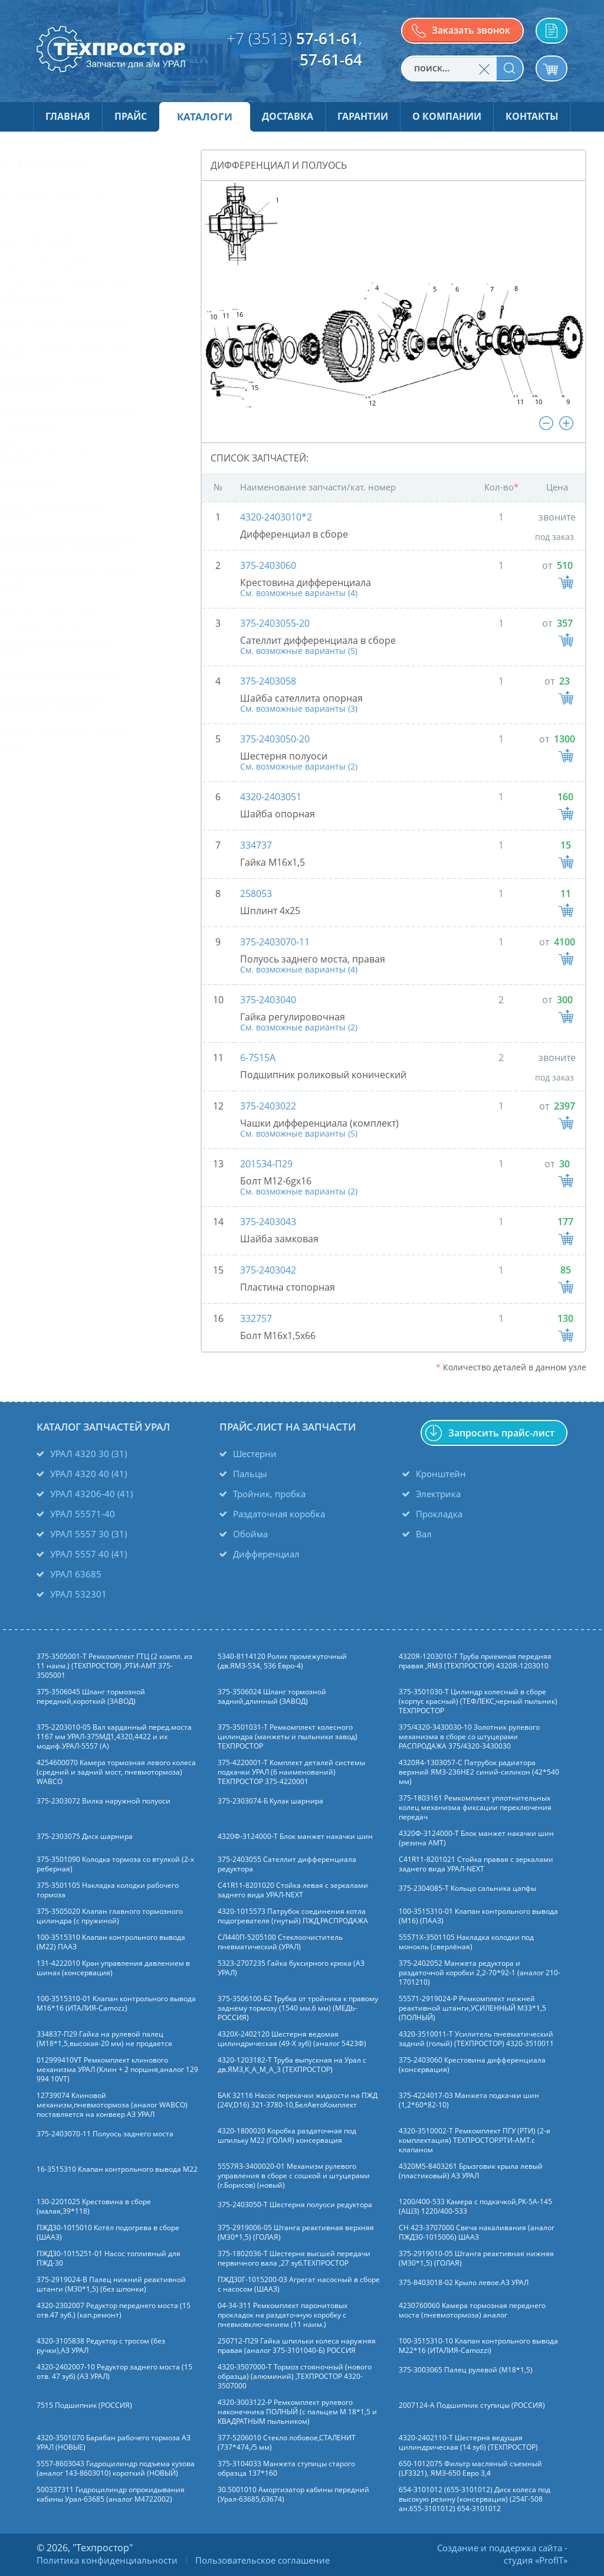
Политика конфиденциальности (107, 2560)
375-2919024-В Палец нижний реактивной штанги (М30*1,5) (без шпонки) (111, 2284)
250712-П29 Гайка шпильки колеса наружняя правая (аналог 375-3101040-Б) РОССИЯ (297, 2345)
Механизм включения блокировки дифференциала (98, 418)
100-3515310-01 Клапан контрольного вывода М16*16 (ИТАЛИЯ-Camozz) (116, 2003)
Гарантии (362, 116)
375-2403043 (268, 1221)
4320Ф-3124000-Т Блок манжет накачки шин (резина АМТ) (476, 1838)
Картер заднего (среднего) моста (95, 320)
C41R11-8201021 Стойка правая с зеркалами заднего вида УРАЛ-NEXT (476, 1864)
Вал (424, 1534)
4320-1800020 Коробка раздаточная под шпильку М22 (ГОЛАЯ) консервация (287, 2135)
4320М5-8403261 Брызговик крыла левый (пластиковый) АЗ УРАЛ (471, 2171)
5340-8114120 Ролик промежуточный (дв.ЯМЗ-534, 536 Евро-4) (282, 1661)
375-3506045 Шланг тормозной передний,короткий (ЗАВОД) (91, 1696)
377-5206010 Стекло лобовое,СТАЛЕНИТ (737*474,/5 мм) (287, 2442)
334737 (256, 845)
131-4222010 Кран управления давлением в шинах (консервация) (113, 1968)
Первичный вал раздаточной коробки (88, 452)
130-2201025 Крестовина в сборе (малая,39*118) (94, 2206)
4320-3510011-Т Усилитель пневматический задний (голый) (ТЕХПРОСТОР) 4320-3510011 (476, 2039)
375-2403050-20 (275, 738)
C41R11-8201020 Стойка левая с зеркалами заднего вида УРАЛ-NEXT (293, 1890)
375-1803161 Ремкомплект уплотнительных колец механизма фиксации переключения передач (475, 1807)
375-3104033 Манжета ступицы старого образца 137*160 (286, 2468)
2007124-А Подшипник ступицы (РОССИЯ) (472, 2405)
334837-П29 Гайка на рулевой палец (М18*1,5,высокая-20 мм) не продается (104, 2039)
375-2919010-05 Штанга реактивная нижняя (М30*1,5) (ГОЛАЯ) (476, 2258)
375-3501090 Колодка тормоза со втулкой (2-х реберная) (115, 1864)
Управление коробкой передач (91, 676)
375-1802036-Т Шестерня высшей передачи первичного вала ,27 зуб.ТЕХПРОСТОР (294, 2258)
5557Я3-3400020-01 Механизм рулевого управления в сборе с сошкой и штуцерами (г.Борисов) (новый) (294, 2176)
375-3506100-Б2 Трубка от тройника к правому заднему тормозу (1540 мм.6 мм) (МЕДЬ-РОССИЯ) (298, 2008)
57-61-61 (327, 38)
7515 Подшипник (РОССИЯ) (84, 2405)
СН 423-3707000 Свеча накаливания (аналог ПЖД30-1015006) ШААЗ (476, 2232)
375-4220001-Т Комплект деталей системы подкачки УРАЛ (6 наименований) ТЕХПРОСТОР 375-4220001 (291, 1772)
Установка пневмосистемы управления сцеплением (82, 705)
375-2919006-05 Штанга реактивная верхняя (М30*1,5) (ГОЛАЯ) (296, 2232)
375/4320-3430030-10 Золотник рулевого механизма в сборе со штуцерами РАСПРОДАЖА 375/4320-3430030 (469, 1737)
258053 (256, 893)
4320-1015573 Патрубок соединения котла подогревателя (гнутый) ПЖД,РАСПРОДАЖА (293, 1916)
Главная (67, 116)
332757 (256, 1318)
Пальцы (250, 1474)
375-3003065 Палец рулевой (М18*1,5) (466, 2370)
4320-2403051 (270, 796)
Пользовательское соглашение (262, 2560)
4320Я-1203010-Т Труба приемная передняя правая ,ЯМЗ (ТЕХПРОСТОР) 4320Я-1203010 (475, 1661)
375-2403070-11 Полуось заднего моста (105, 2134)
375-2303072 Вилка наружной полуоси (103, 1801)
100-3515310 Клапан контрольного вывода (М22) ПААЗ (111, 1942)
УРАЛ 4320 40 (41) (88, 1474)
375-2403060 (268, 565)
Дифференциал (266, 1554)
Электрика (438, 1494)
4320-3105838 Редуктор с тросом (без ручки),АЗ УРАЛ (101, 2345)
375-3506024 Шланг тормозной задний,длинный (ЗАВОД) (272, 1696)
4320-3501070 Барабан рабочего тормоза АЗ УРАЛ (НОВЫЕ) (114, 2442)
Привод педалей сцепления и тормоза (88, 510)
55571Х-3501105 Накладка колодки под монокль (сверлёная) (466, 1942)
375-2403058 (268, 681)
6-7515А (257, 1057)
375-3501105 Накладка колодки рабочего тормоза (108, 1890)
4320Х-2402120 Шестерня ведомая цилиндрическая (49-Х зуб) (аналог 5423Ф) (292, 2039)
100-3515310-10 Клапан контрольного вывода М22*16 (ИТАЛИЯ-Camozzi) (478, 2345)
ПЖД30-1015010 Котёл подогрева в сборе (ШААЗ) (108, 2232)
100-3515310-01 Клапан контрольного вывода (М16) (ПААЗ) (478, 1916)
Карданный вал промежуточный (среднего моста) (94, 292)
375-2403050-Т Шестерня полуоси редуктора (295, 2205)
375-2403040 (268, 999)
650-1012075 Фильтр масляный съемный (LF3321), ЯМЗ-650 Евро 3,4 (470, 2468)
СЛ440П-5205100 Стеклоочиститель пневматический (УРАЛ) (280, 1942)
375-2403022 (268, 1105)
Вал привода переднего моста (89, 192)
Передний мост (59, 481)
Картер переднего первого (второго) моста (83, 384)
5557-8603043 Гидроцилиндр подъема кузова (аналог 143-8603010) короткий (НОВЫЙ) (116, 2468)
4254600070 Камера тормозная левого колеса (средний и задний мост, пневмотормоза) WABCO (116, 1772)
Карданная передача (71, 239)
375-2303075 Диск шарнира (85, 1836)
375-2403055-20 (275, 623)
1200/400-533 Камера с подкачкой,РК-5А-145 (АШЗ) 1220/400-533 (475, 2206)
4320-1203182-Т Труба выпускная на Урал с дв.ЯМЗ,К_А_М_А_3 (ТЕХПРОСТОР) (292, 2064)
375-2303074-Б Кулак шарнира (270, 1801)
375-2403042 (268, 1270)
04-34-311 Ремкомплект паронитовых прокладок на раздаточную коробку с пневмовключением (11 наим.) (282, 2315)
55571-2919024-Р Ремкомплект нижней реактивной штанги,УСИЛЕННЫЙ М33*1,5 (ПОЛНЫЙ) (472, 2008)
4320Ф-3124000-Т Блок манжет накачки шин (295, 1836)
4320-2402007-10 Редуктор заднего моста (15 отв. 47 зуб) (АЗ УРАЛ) (114, 2371)
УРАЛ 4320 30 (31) (88, 1453)
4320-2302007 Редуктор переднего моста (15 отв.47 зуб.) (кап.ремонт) (114, 2310)
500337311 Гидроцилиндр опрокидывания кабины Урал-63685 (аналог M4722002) (111, 2494)
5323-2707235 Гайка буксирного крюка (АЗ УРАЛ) (291, 1968)
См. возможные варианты (298, 593)
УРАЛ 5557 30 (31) (88, 1534)
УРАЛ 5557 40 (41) (88, 1554)
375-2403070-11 (275, 941)
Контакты (532, 116)
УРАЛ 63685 (75, 1574)
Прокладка (439, 1514)
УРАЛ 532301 (78, 1594)
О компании (446, 116)
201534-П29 (266, 1163)
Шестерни (255, 1453)
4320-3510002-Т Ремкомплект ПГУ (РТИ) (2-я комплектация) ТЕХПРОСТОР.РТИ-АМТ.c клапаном (474, 2140)
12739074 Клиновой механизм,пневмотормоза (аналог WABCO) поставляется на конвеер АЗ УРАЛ (112, 2105)
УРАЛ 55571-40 (82, 1514)
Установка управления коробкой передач (94, 739)
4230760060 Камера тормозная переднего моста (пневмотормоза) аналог (472, 2310)
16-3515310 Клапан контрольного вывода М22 (117, 2169)
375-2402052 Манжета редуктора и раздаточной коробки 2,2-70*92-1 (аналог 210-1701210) (479, 1973)
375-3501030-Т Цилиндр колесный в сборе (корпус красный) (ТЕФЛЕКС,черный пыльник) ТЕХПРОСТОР (478, 1701)
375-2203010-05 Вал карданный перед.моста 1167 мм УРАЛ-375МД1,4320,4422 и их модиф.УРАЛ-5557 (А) (114, 1737)
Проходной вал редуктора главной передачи (98, 579)
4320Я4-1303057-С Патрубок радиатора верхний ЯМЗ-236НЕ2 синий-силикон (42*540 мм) (479, 1772)
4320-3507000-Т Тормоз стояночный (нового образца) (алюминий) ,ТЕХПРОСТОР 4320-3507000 (295, 2376)
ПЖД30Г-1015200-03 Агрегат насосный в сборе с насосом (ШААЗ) (299, 2284)
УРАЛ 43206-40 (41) (91, 1494)
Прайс (130, 116)
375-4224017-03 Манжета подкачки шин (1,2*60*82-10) (469, 2100)
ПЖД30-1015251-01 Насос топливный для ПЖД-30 (108, 2258)
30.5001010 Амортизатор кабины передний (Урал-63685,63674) (293, 2494)
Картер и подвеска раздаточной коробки (94, 350)
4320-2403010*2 (276, 516)
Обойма (250, 1534)
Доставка (287, 116)
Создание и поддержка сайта (499, 2548)
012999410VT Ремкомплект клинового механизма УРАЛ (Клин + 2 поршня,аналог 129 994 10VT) (117, 2069)
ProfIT (551, 2560)
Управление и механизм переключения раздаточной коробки (86, 642)
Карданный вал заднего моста (90, 263)
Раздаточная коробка (279, 1514)
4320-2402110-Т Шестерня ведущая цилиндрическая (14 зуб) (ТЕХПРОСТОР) (468, 2442)
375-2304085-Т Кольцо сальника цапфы (467, 1888)
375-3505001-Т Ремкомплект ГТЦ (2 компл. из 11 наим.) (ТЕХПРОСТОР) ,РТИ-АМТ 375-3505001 (114, 1666)
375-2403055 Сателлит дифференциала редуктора (287, 1864)
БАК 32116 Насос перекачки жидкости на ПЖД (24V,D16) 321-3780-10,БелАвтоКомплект (298, 2100)
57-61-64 (331, 59)
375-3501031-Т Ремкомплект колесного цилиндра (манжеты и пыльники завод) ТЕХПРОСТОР (287, 1737)
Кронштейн (441, 1474)
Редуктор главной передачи (85, 607)
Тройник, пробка (269, 1494)
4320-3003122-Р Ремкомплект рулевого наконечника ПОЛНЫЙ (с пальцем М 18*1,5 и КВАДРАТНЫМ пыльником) (297, 2412)
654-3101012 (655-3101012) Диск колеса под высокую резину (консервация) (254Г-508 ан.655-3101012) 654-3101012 (474, 2499)
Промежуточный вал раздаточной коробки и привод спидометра (98, 544)
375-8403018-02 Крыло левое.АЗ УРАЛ (463, 2282)
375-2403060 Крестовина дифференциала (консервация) (472, 2064)
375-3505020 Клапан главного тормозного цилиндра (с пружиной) (110, 1916)
